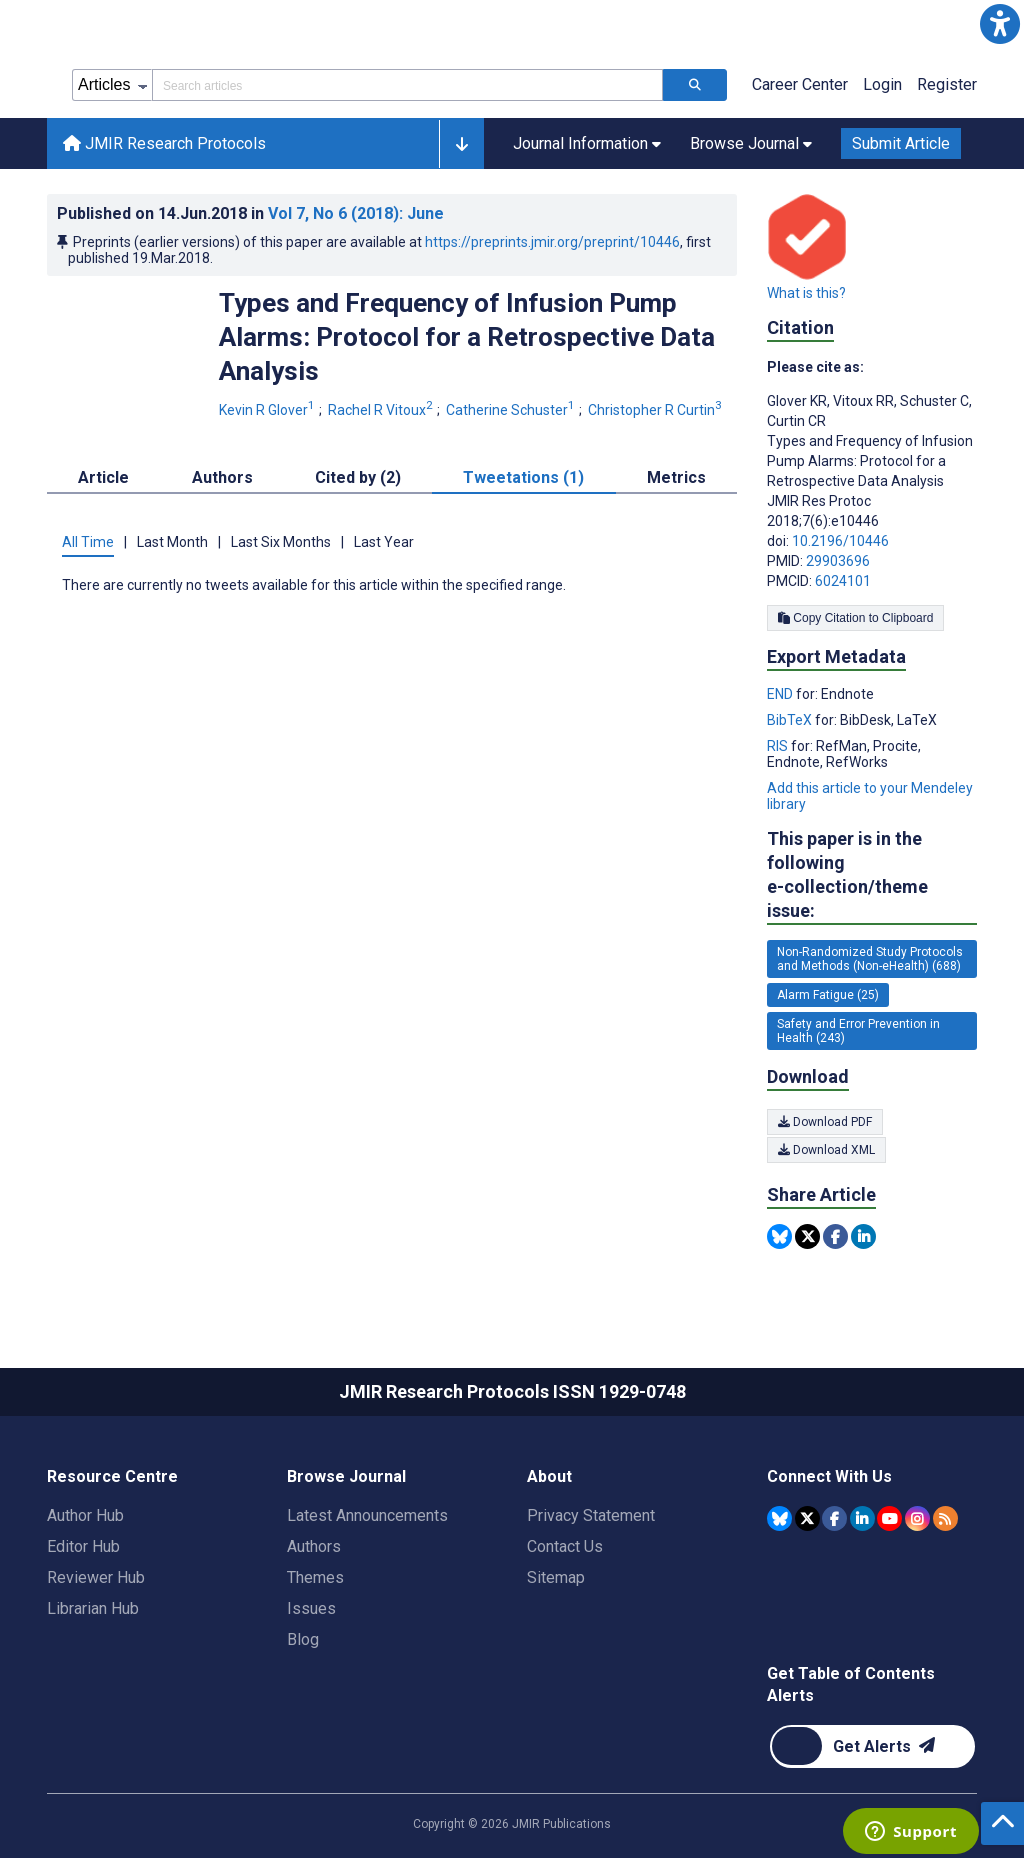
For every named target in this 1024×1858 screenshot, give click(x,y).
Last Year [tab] (384, 542)
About (549, 1476)
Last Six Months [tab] (281, 542)
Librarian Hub (93, 1608)
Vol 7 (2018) (356, 213)
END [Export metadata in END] (781, 694)
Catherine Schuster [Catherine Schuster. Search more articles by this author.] (512, 410)
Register (947, 84)
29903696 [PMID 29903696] (838, 561)
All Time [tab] (88, 542)
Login (882, 84)
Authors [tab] (222, 477)
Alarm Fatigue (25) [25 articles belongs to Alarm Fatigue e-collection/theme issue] (828, 995)
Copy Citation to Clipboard (855, 618)
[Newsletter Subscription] (872, 1746)
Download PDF (825, 1122)
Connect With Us (829, 1476)
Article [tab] (103, 477)
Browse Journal (346, 1476)
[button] (1000, 24)
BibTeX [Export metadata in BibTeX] (791, 720)
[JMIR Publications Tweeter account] (807, 1518)
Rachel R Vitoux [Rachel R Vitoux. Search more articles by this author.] (382, 410)
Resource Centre (112, 1476)
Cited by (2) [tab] (358, 477)
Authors (314, 1546)
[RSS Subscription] (945, 1518)
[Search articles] (695, 85)
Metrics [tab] (676, 477)
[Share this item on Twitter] (807, 1236)
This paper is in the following (872, 875)
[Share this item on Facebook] (835, 1236)
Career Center (800, 84)
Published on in (250, 213)
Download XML (826, 1150)
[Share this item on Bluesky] (779, 1236)
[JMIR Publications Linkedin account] (862, 1518)
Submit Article (901, 143)
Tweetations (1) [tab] (523, 477)
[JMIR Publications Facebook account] (834, 1518)
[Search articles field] (407, 85)
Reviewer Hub (96, 1577)
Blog (303, 1639)
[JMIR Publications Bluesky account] (779, 1518)
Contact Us (565, 1546)
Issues (311, 1608)
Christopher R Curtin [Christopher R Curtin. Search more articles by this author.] (656, 410)
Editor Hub (83, 1546)
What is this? (806, 293)
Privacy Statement (591, 1515)
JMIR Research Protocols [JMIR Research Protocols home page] (164, 143)
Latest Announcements (367, 1515)
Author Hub (85, 1515)
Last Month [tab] (172, 542)
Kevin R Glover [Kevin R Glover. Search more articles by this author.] (268, 410)
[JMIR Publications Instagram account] (917, 1518)
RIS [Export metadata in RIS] (779, 746)
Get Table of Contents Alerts (851, 1684)
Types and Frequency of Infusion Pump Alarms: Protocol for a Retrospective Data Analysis (467, 337)
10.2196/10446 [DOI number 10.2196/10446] (840, 541)
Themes (315, 1577)
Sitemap (556, 1577)
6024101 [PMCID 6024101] (843, 581)
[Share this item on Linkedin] (863, 1236)
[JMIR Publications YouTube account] (889, 1518)
